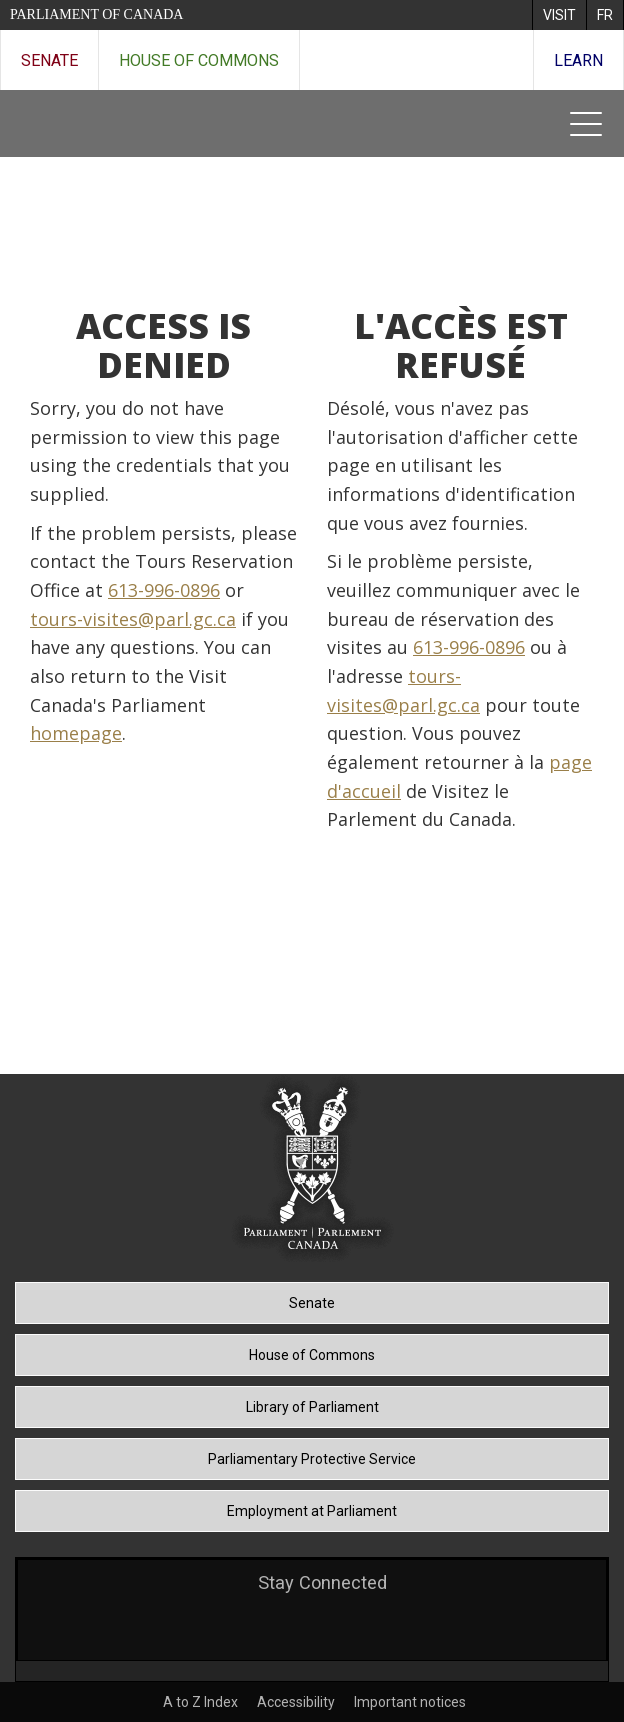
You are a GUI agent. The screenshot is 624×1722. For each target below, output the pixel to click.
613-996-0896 (164, 590)
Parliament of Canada (96, 14)
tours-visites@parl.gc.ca (133, 619)
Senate (49, 60)
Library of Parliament (312, 1407)
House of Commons (199, 60)
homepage (76, 733)
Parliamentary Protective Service (312, 1459)
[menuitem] (559, 15)
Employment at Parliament (312, 1511)
